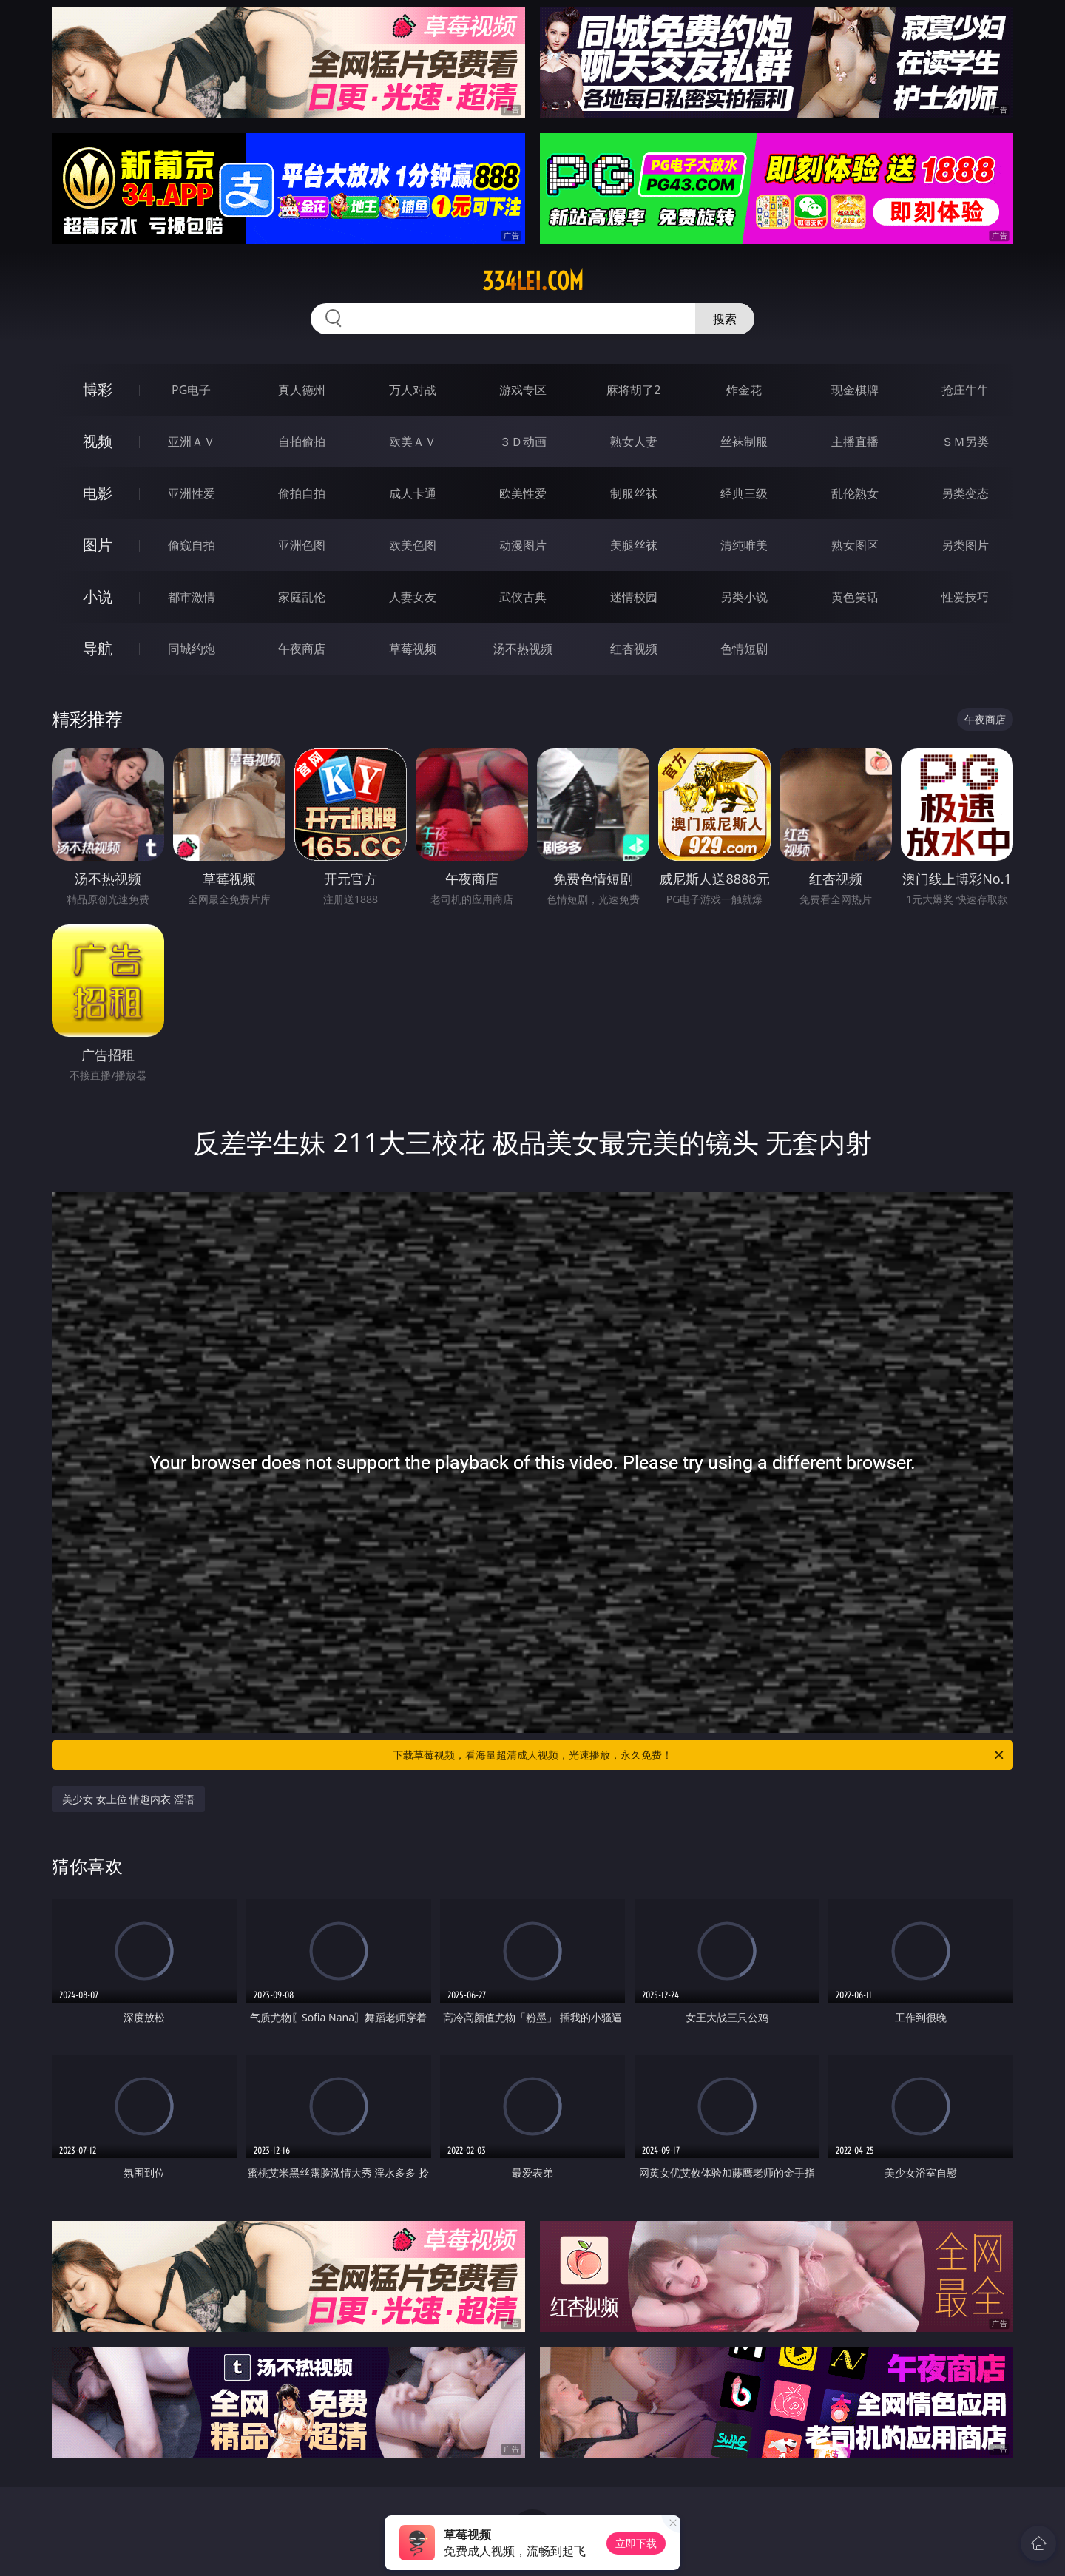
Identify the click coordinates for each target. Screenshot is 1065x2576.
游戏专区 (523, 390)
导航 (97, 648)
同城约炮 (191, 648)
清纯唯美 (744, 545)
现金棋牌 (855, 390)
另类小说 (744, 597)
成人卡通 (412, 493)
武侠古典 (523, 597)
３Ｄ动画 (523, 441)
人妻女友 (412, 597)
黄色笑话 (855, 597)
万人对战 (412, 390)
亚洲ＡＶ (191, 441)
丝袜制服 (744, 441)
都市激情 (191, 597)
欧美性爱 (523, 493)
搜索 (725, 319)
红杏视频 (633, 648)
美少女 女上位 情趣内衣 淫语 (128, 1799)
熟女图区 (855, 545)
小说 (97, 596)
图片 (97, 545)
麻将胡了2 (633, 390)
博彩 (97, 389)
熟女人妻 (633, 441)
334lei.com (533, 281)
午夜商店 (301, 648)
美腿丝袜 (633, 545)
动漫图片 (523, 545)
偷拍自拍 (301, 493)
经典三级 (744, 493)
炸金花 (744, 390)
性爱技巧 (965, 597)
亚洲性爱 (191, 493)
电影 (97, 493)
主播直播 (855, 441)
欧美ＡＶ (412, 441)
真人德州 (301, 390)
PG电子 (191, 390)
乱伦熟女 (855, 493)
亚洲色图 (301, 545)
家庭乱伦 (301, 597)
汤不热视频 (522, 648)
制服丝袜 (633, 493)
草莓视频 (412, 648)
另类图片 (965, 545)
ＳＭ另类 (965, 441)
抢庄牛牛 (965, 390)
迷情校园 (633, 597)
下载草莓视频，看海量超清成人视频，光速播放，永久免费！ (699, 1755)
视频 (97, 441)
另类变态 (965, 493)
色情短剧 (744, 648)
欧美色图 (412, 545)
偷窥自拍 (191, 545)
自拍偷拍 (301, 441)
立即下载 (636, 2543)
